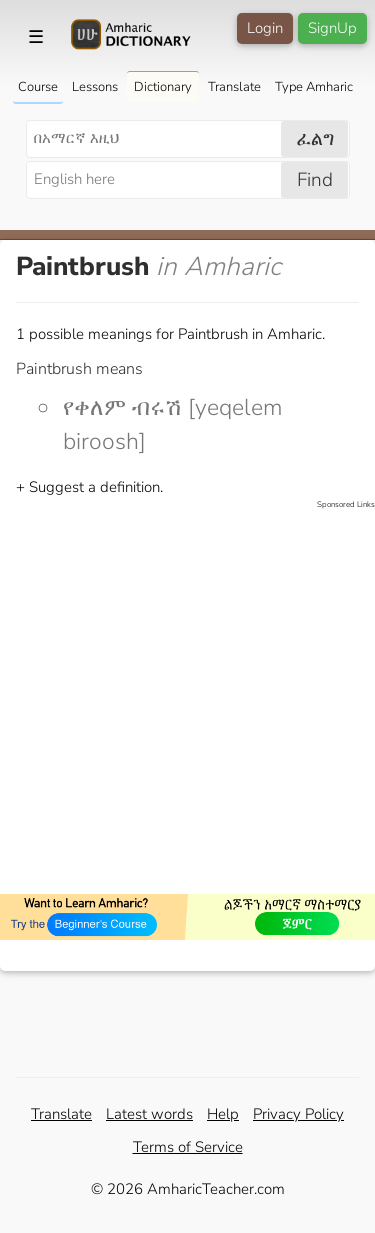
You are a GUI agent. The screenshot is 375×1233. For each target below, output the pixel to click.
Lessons (95, 87)
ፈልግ (315, 139)
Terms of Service (188, 1147)
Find (315, 180)
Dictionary (163, 87)
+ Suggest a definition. (89, 487)
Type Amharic (314, 87)
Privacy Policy (298, 1114)
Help (223, 1114)
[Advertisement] (187, 698)
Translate (234, 87)
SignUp (332, 28)
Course (38, 87)
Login (265, 28)
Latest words (149, 1114)
